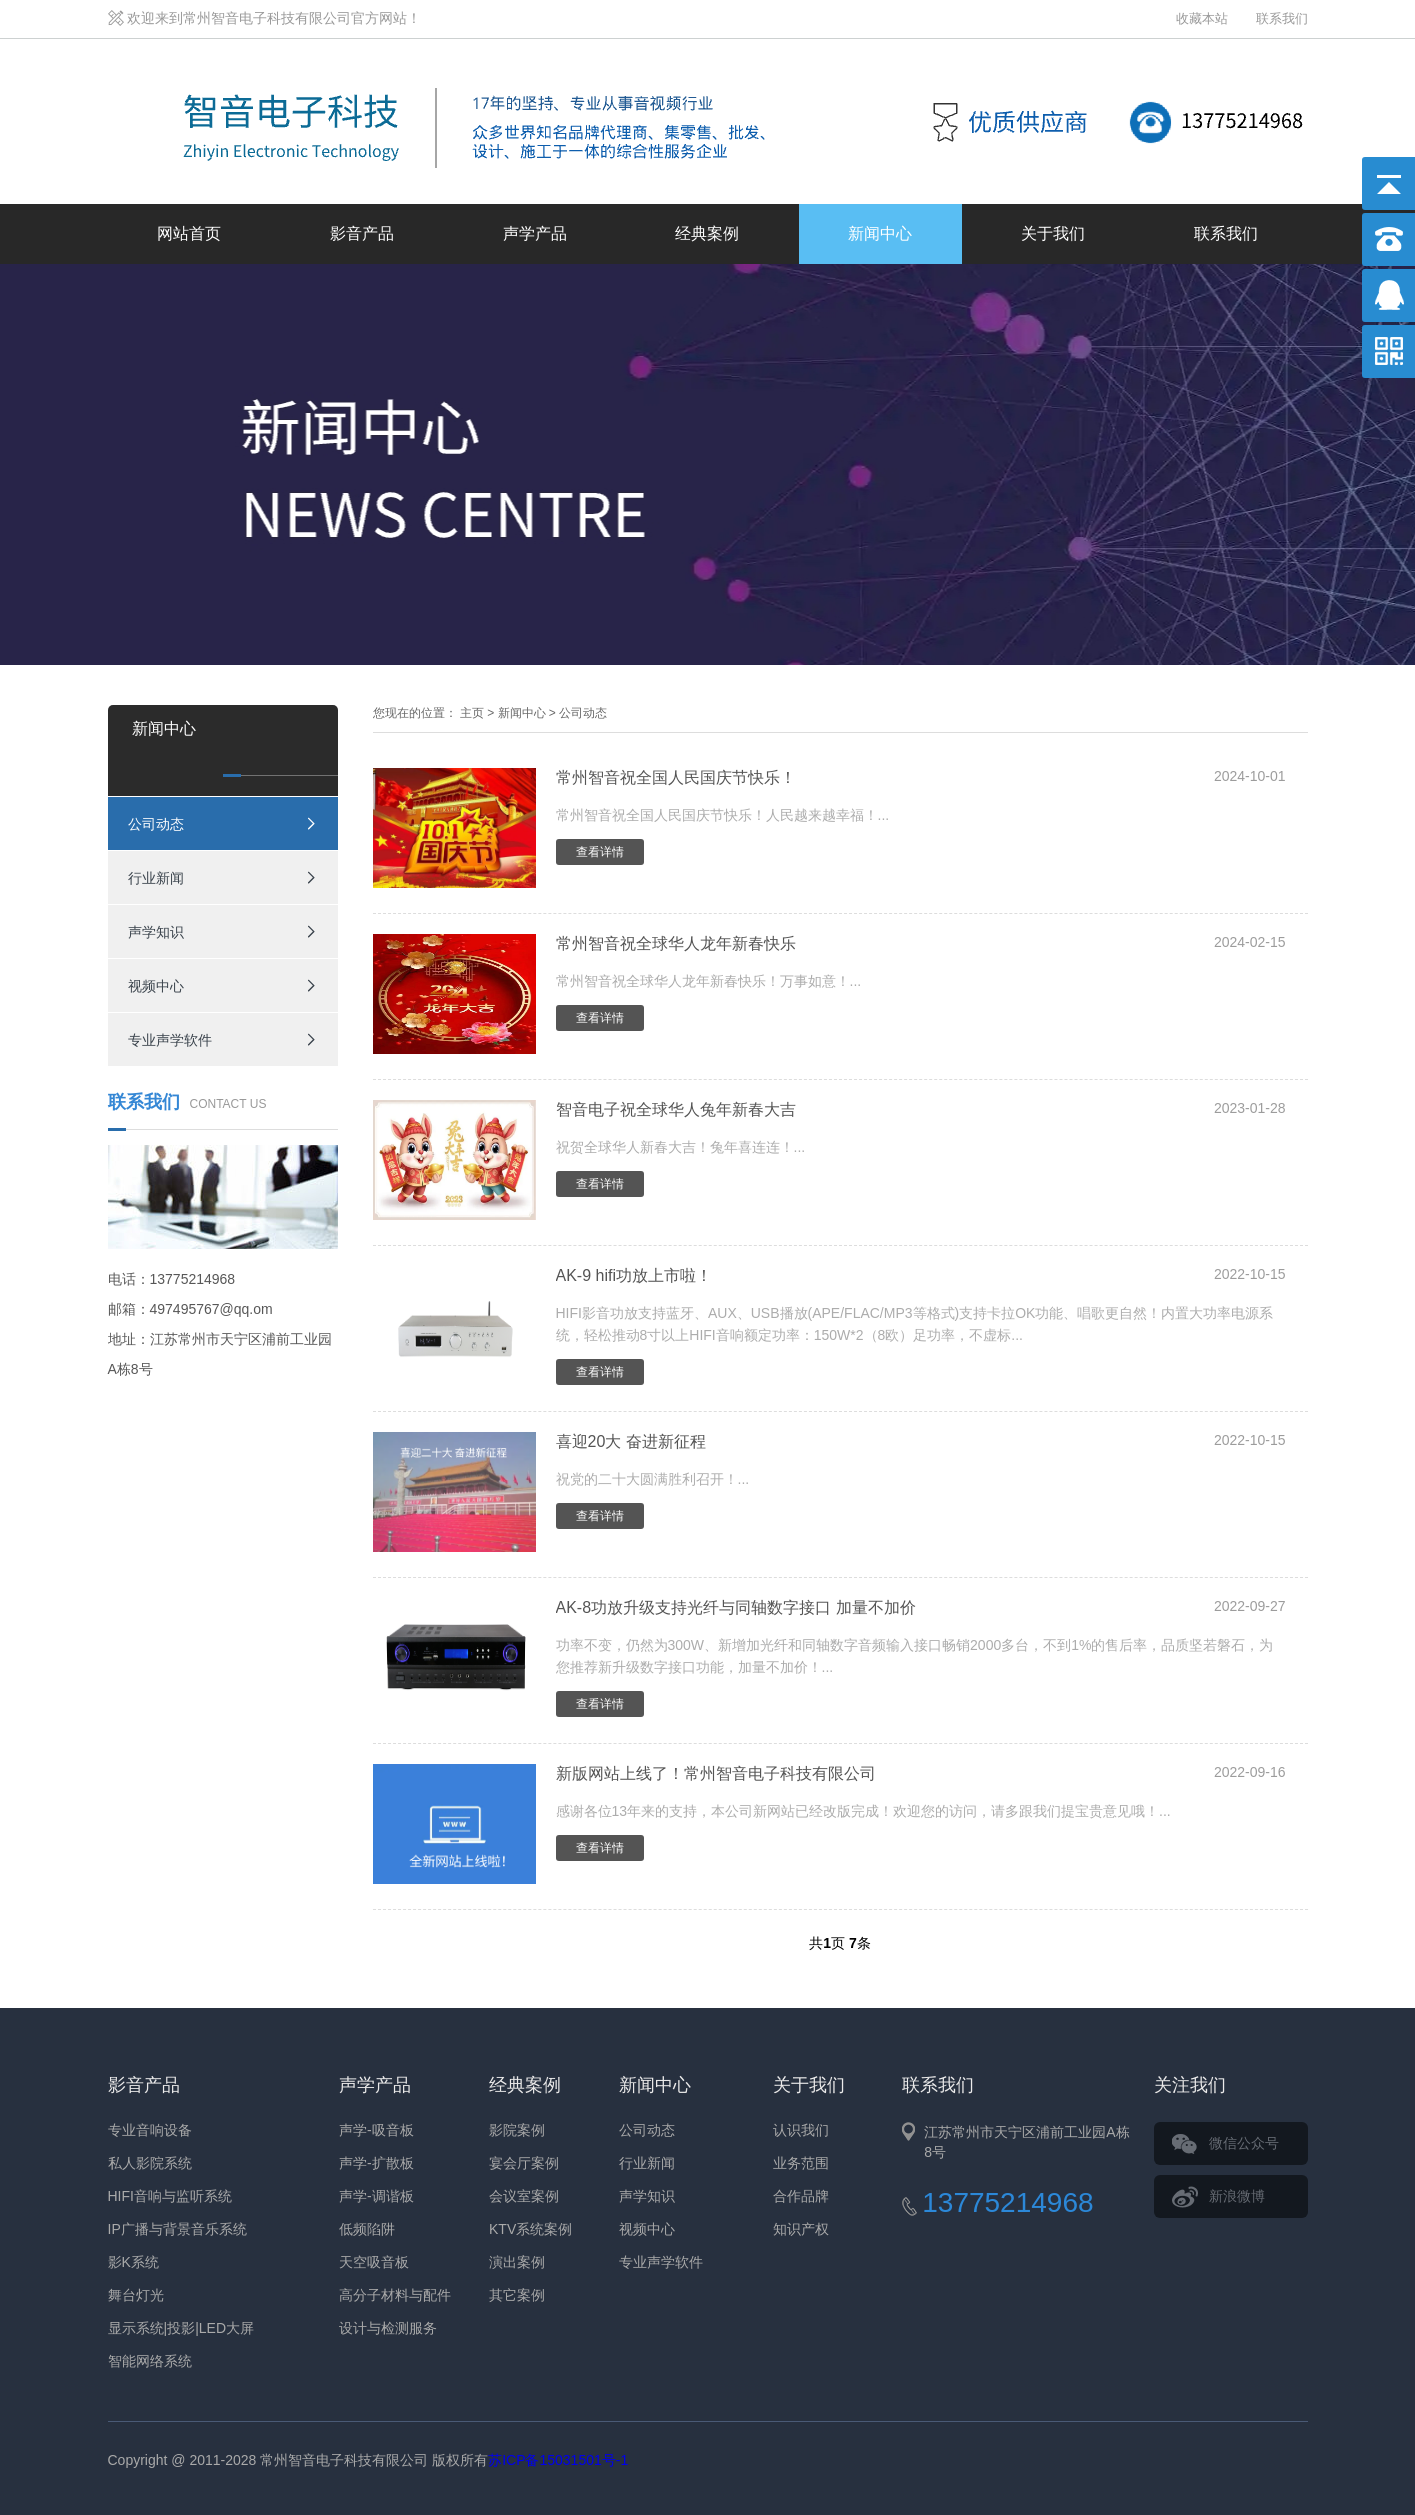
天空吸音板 (374, 2262)
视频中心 (156, 986)
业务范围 (801, 2163)
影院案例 (517, 2130)
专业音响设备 (150, 2130)
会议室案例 (524, 2196)
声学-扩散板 (376, 2163)
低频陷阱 (367, 2229)
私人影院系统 (150, 2163)
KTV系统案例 (530, 2229)
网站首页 (189, 233)
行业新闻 (156, 878)
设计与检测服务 (388, 2328)
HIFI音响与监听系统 (170, 2196)
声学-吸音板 (376, 2130)
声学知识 (156, 932)
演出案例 (517, 2262)
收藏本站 (1202, 18)
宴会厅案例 (524, 2163)
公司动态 (156, 824)
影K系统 (133, 2262)
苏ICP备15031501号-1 (558, 2460)
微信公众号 (1244, 2143)
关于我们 (1053, 233)
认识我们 (801, 2130)
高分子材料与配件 (395, 2295)
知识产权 (801, 2229)
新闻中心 (880, 233)
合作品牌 (801, 2196)
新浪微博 (1237, 2196)
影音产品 (362, 233)
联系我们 (1282, 18)
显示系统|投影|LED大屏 (181, 2328)
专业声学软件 (170, 1040)
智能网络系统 (150, 2361)
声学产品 (535, 233)
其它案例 (517, 2295)
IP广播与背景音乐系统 (177, 2229)
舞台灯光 (136, 2295)
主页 (472, 713)
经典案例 (707, 233)
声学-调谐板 (376, 2196)
